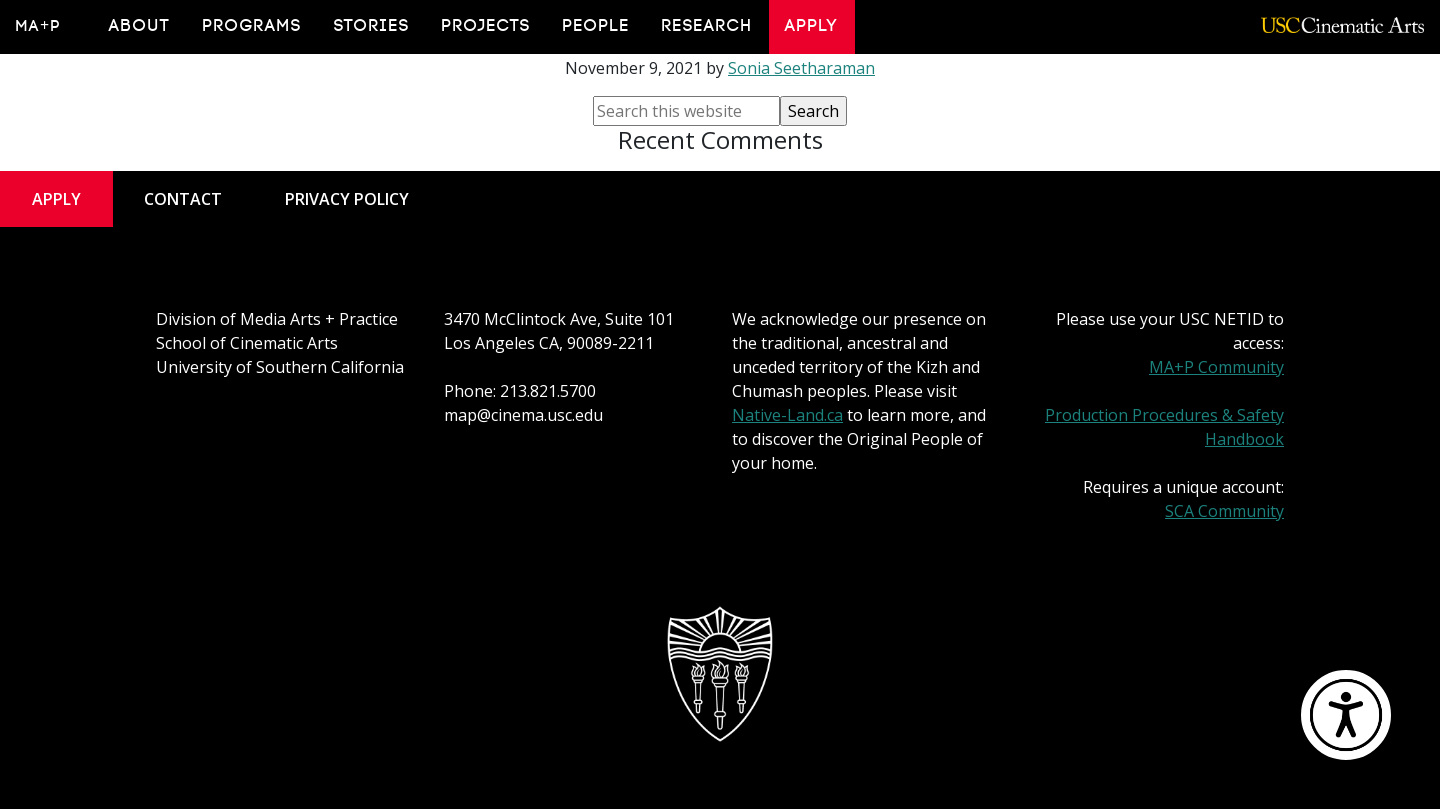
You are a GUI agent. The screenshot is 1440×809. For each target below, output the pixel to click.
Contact (183, 199)
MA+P (38, 26)
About (140, 26)
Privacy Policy (347, 199)
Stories (372, 26)
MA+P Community (1216, 367)
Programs (252, 26)
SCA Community (1224, 511)
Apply (812, 26)
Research (707, 26)
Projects (486, 26)
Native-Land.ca (787, 415)
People (596, 26)
